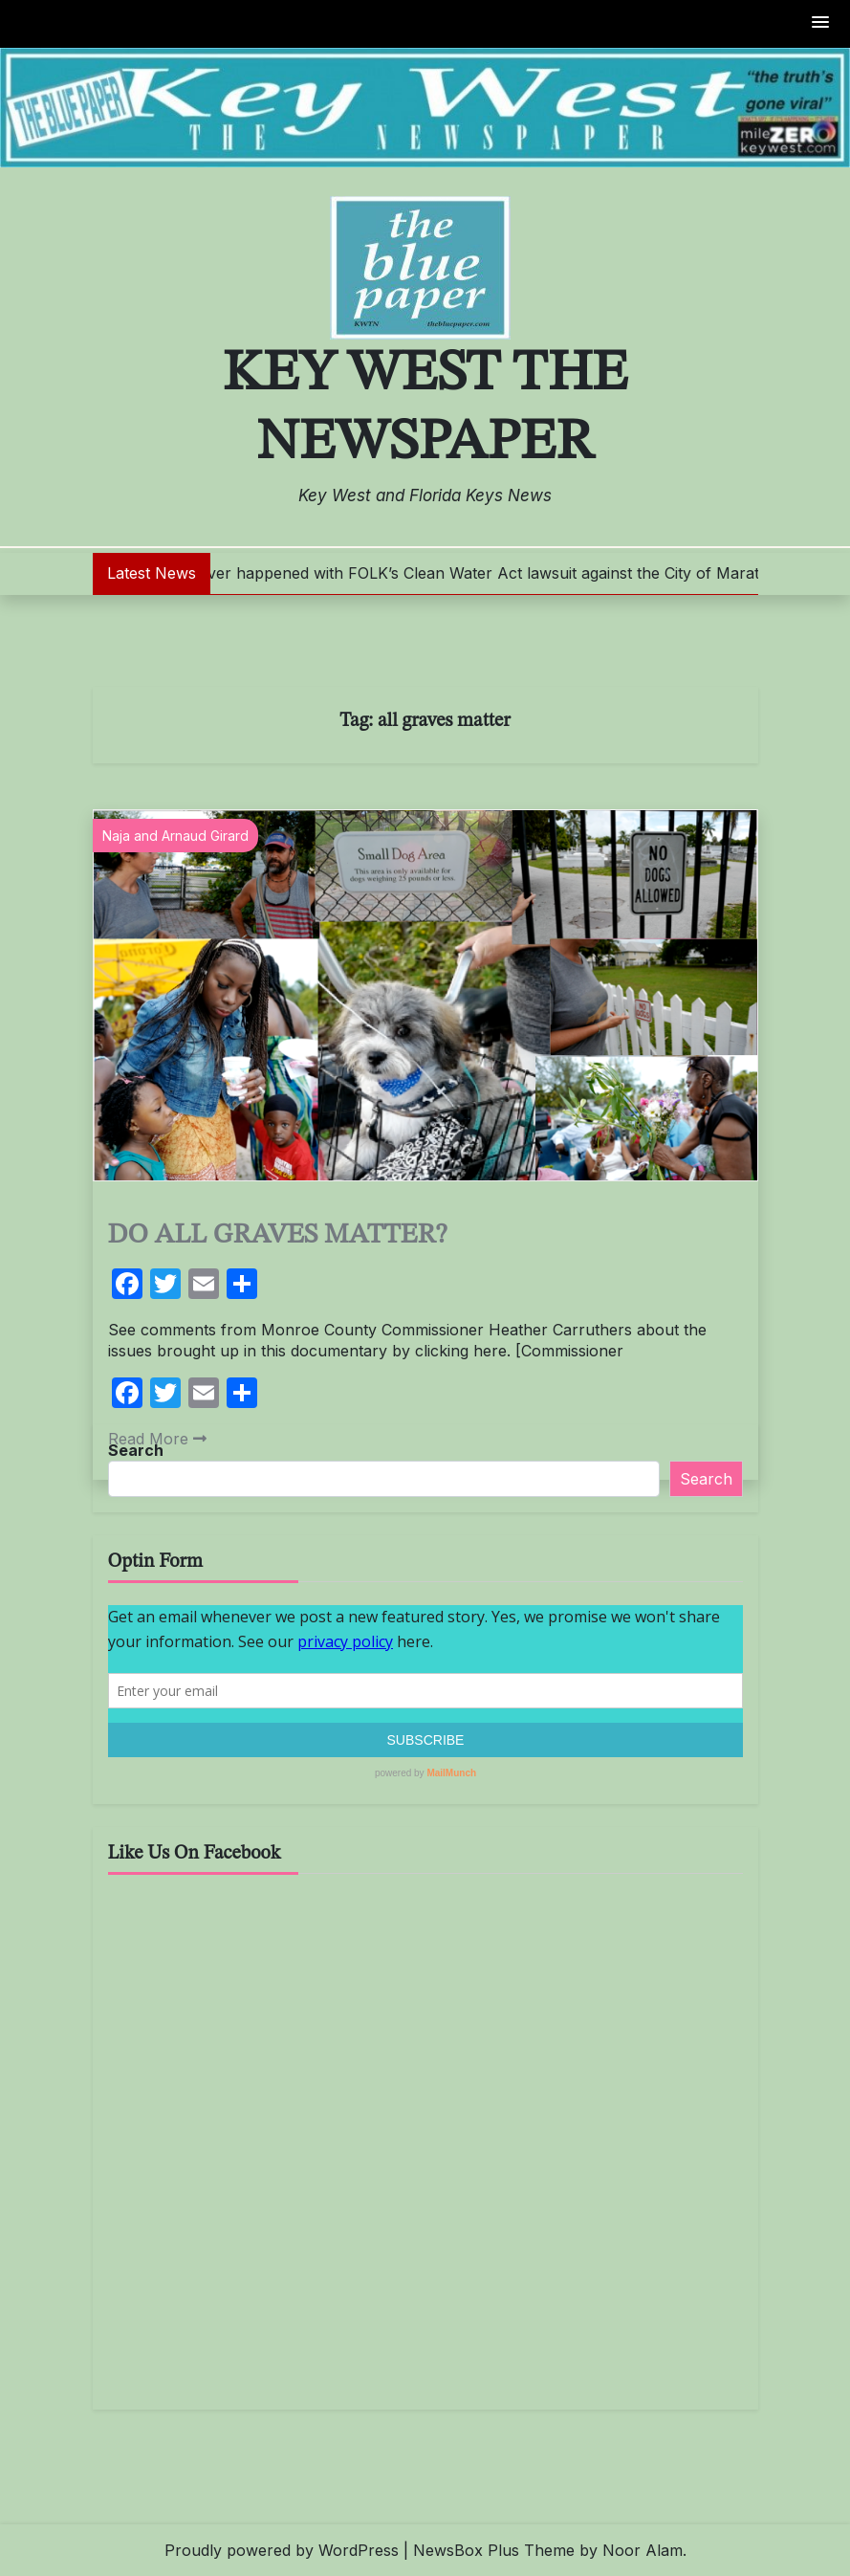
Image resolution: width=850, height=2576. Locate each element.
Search (135, 1450)
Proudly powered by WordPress (281, 2550)
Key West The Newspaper (425, 408)
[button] (821, 23)
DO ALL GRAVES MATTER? (277, 1235)
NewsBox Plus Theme (494, 2550)
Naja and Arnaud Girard (175, 835)
